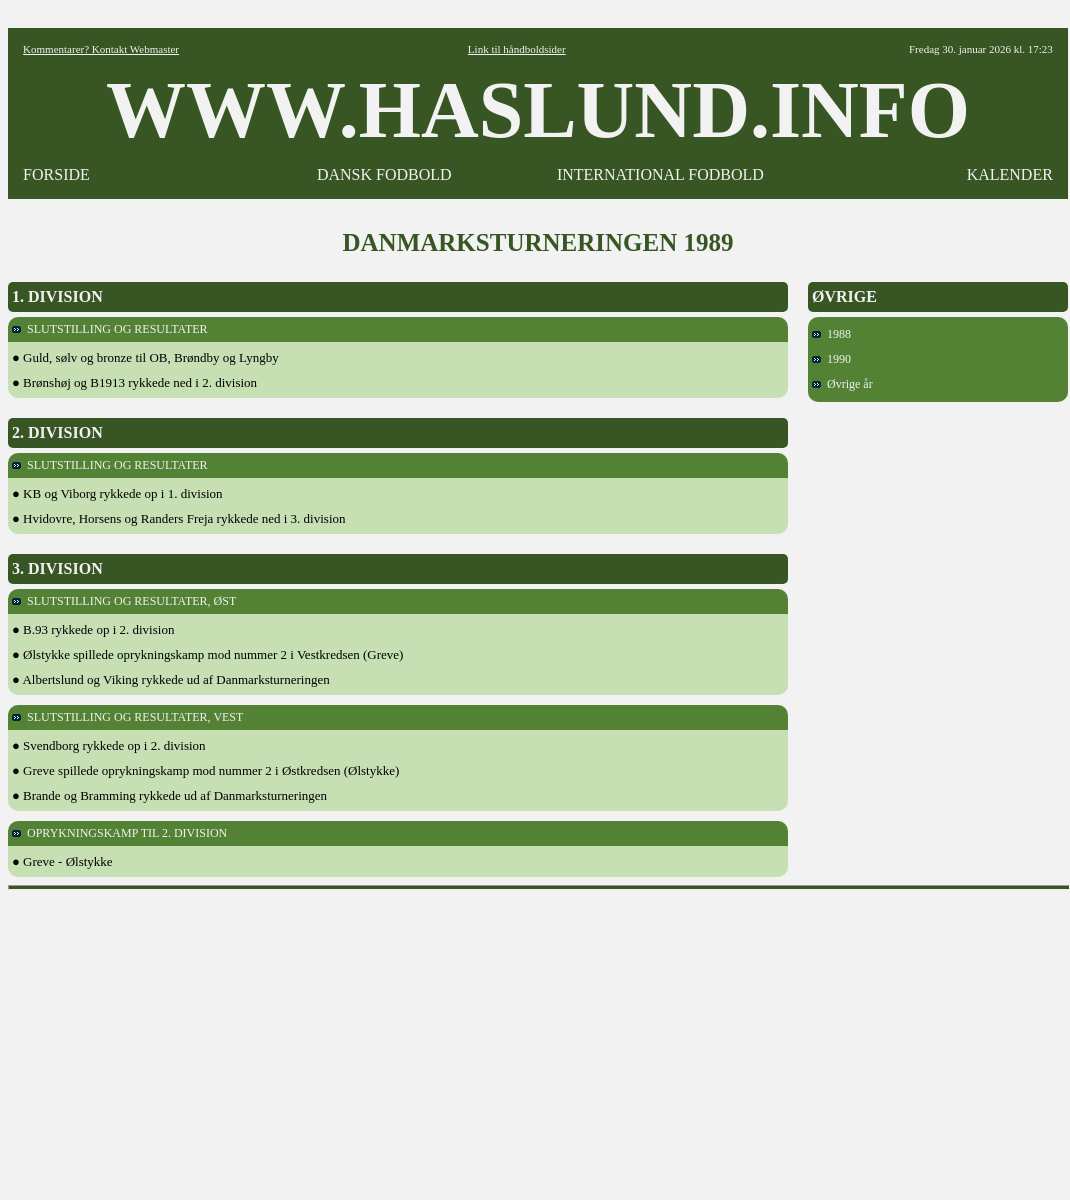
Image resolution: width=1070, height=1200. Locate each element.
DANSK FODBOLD (384, 174)
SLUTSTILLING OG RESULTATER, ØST (124, 601)
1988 (831, 334)
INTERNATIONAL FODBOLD (660, 174)
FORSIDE (56, 174)
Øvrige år (842, 384)
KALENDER (1010, 174)
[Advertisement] (539, 1038)
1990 (831, 359)
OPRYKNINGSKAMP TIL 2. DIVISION (119, 833)
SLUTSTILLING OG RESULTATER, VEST (127, 717)
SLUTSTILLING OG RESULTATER (110, 329)
